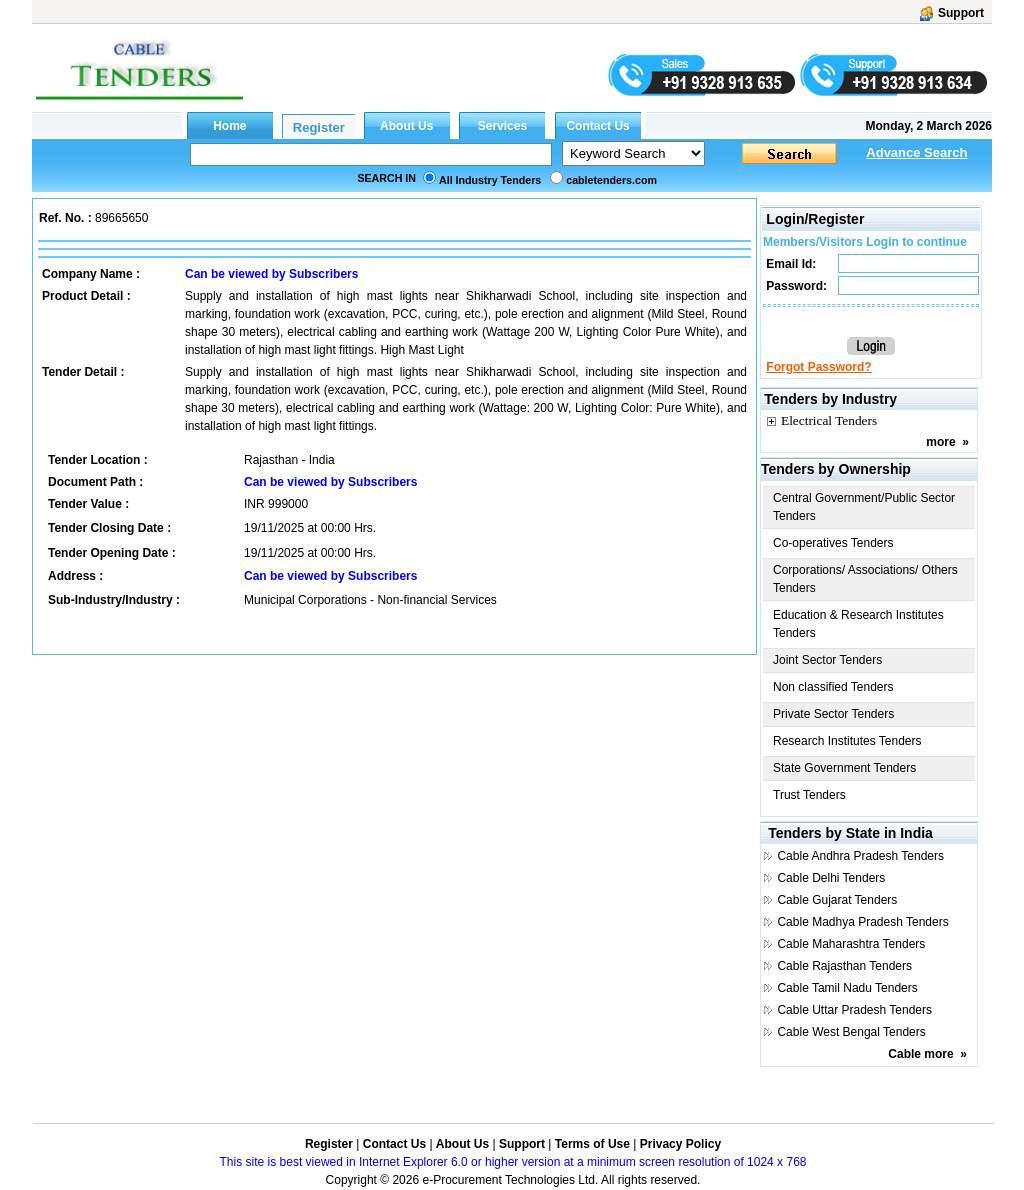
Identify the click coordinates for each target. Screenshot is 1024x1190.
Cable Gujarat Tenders (837, 900)
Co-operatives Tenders (833, 543)
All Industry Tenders (490, 180)
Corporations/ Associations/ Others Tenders (865, 579)
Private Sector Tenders (833, 714)
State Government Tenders (844, 768)
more (940, 442)
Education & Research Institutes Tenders (858, 624)
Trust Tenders (809, 795)
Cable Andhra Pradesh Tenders (860, 856)
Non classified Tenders (833, 687)
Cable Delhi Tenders (831, 878)
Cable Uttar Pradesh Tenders (854, 1010)
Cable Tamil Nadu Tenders (847, 988)
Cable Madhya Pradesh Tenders (862, 922)
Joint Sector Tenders (827, 660)
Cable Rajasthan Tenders (844, 966)
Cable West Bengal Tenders (851, 1032)
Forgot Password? (818, 367)
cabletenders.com (611, 180)
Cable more (920, 1054)
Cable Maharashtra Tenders (851, 944)
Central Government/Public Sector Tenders (864, 507)
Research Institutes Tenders (847, 741)
